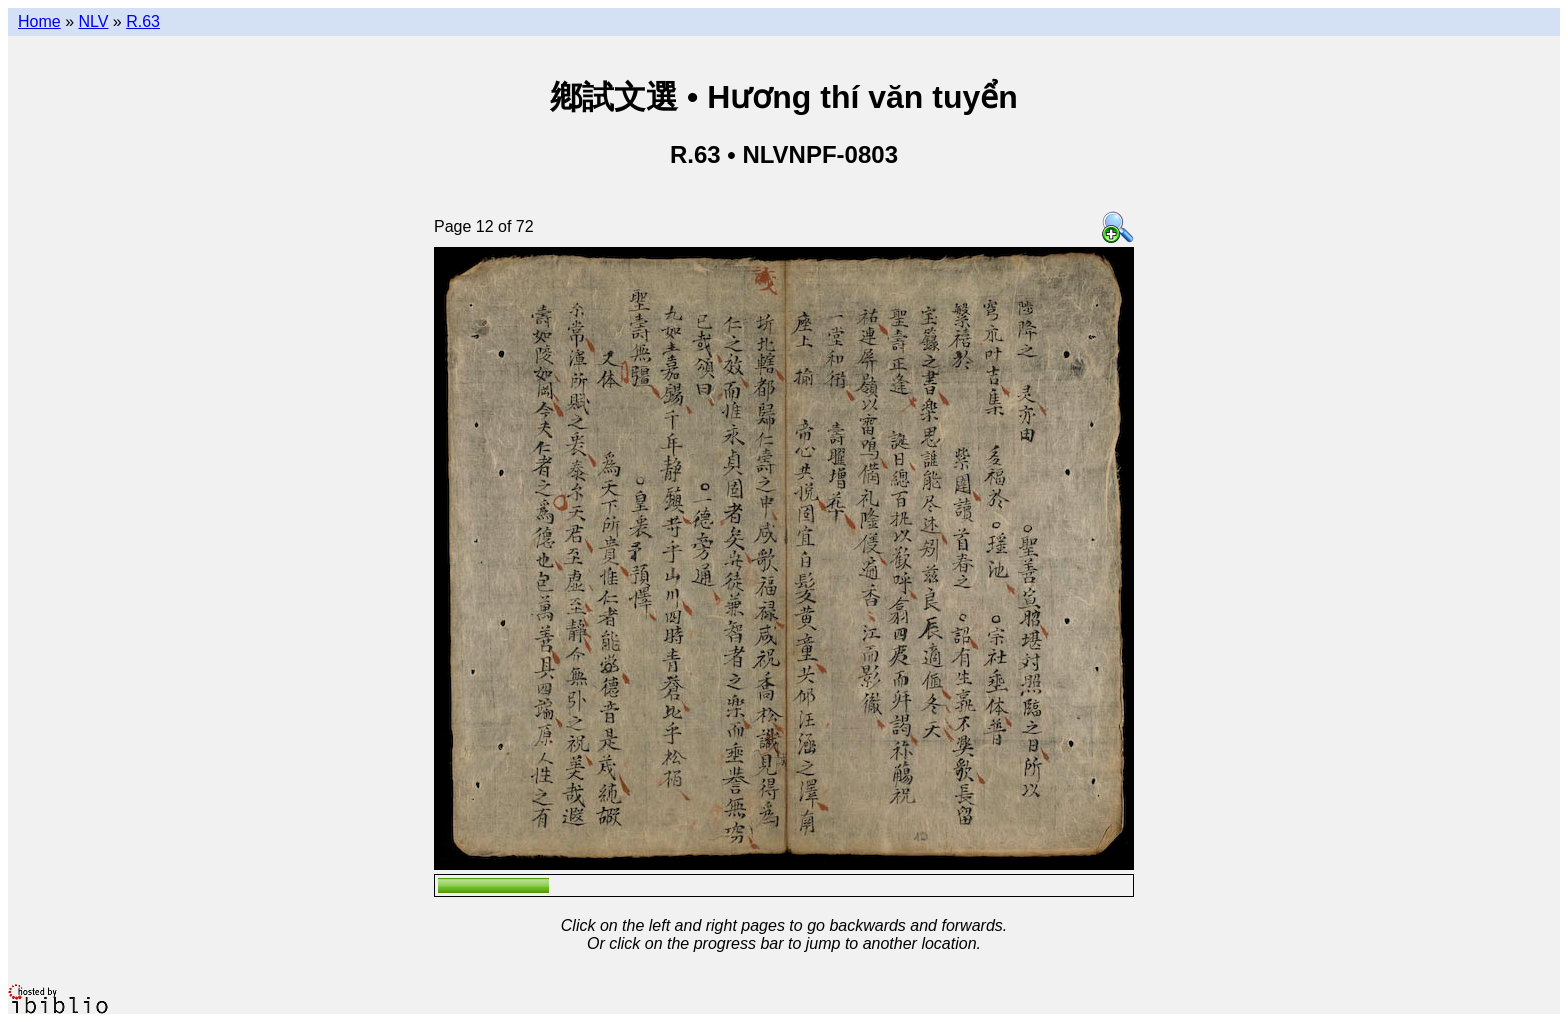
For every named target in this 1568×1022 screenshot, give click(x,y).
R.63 (143, 21)
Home (39, 21)
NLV (93, 21)
